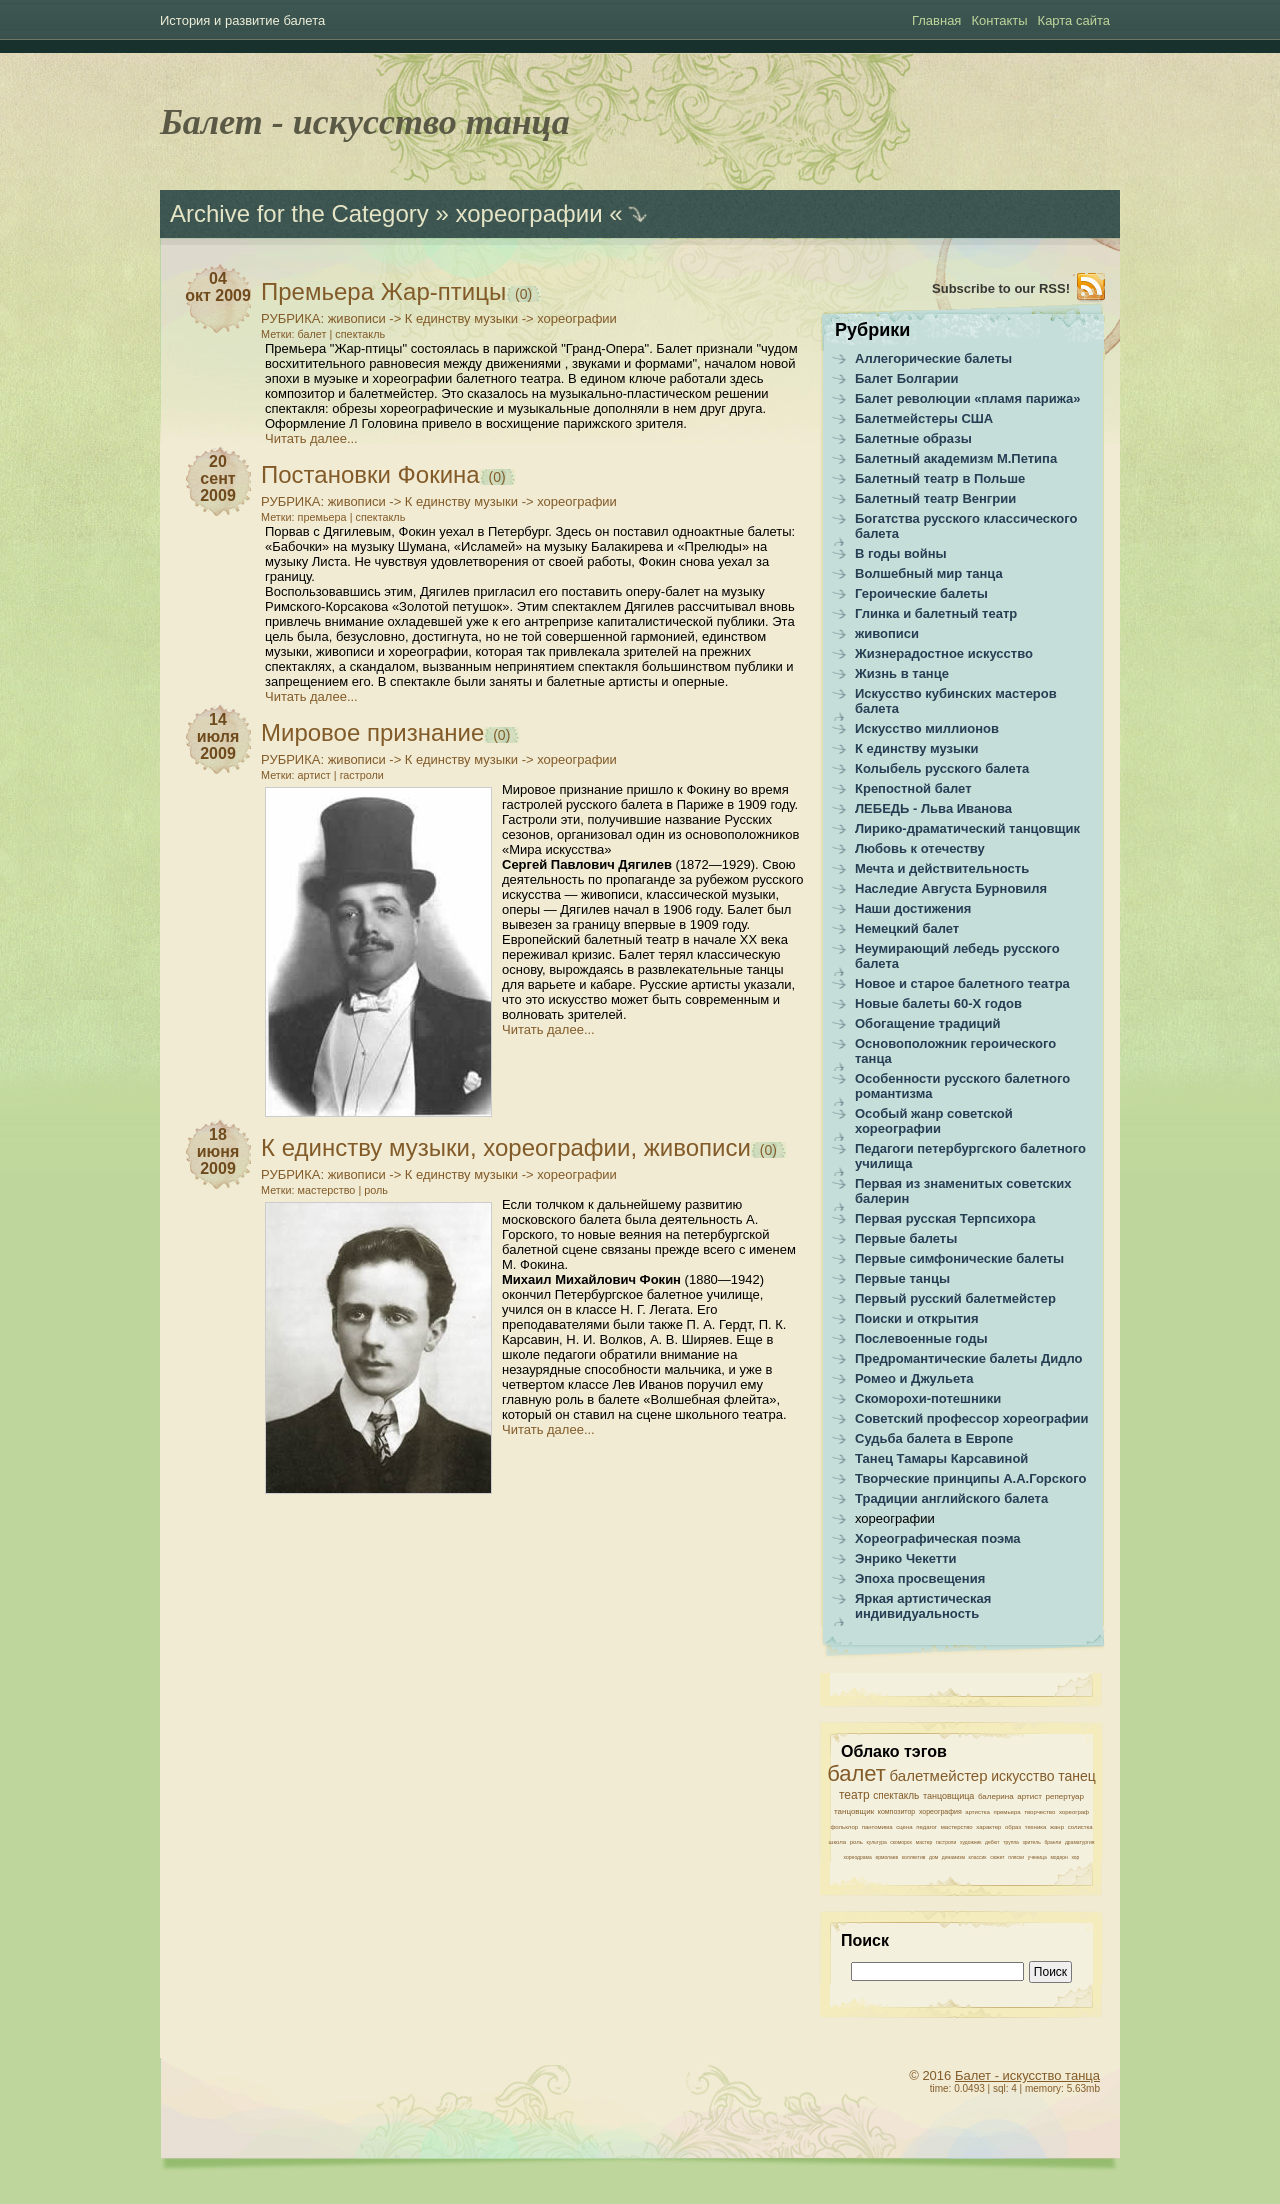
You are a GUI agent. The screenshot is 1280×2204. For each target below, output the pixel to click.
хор (1075, 1857)
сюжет (997, 1857)
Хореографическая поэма (938, 1538)
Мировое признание (372, 732)
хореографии (577, 318)
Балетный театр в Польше (940, 478)
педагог (926, 1827)
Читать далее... (311, 438)
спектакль (360, 334)
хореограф (1074, 1812)
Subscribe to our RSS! (1001, 288)
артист (314, 775)
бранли (1052, 1842)
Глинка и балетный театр (936, 613)
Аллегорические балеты (933, 358)
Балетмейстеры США (924, 418)
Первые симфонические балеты (959, 1258)
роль (376, 1190)
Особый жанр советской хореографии (934, 1121)
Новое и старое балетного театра (962, 983)
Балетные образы (913, 438)
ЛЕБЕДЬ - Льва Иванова (933, 808)
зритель (1032, 1842)
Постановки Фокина (370, 474)
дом (933, 1857)
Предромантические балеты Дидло (969, 1358)
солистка (1080, 1827)
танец (1077, 1776)
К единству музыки (461, 318)
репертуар (1064, 1796)
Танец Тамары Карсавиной (941, 1458)
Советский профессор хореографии (972, 1418)
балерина (996, 1796)
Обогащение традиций (927, 1023)
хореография (940, 1811)
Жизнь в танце (902, 673)
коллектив (914, 1857)
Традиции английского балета (951, 1498)
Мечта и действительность (942, 868)
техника (1036, 1827)
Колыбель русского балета (942, 768)
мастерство (327, 1190)
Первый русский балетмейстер (955, 1298)
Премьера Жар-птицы (383, 291)
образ (1013, 1827)
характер (988, 1827)
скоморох (901, 1842)
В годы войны (901, 553)
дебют (992, 1842)
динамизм (953, 1857)
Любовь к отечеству (920, 848)
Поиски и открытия (917, 1318)
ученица (1037, 1857)
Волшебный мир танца (929, 573)
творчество (1039, 1812)
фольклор (844, 1827)
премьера (322, 517)
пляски (1016, 1857)
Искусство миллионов (927, 728)
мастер (924, 1842)
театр (854, 1795)
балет (312, 334)
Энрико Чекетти (906, 1558)
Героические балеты (921, 593)
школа (838, 1842)
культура (877, 1842)
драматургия (1079, 1842)
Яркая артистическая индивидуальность (923, 1606)
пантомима (877, 1827)
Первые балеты (906, 1238)
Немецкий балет (907, 928)
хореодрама (858, 1857)
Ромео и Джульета (914, 1378)
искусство (1022, 1776)
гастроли (362, 775)
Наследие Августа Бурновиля (951, 888)
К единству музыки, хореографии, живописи (506, 1147)
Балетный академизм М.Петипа (956, 458)
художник (971, 1842)
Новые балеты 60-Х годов (938, 1003)
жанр (1057, 1827)
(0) (521, 294)
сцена (904, 1827)
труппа (1011, 1842)
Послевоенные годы (921, 1338)
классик (978, 1857)
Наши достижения (913, 908)
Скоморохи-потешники (928, 1398)
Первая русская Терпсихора (945, 1218)
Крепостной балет (913, 788)
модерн (1058, 1857)
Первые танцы (902, 1278)
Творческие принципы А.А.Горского (970, 1478)
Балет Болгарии (907, 378)
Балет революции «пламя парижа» (968, 398)
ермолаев (886, 1857)
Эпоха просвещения (920, 1578)
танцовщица (948, 1796)
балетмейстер (939, 1775)
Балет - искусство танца (365, 122)
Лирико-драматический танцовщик (967, 828)
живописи (357, 318)
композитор (897, 1811)
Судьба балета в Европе (934, 1438)
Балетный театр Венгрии (935, 498)
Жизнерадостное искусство (944, 653)
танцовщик (854, 1811)
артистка (977, 1812)
